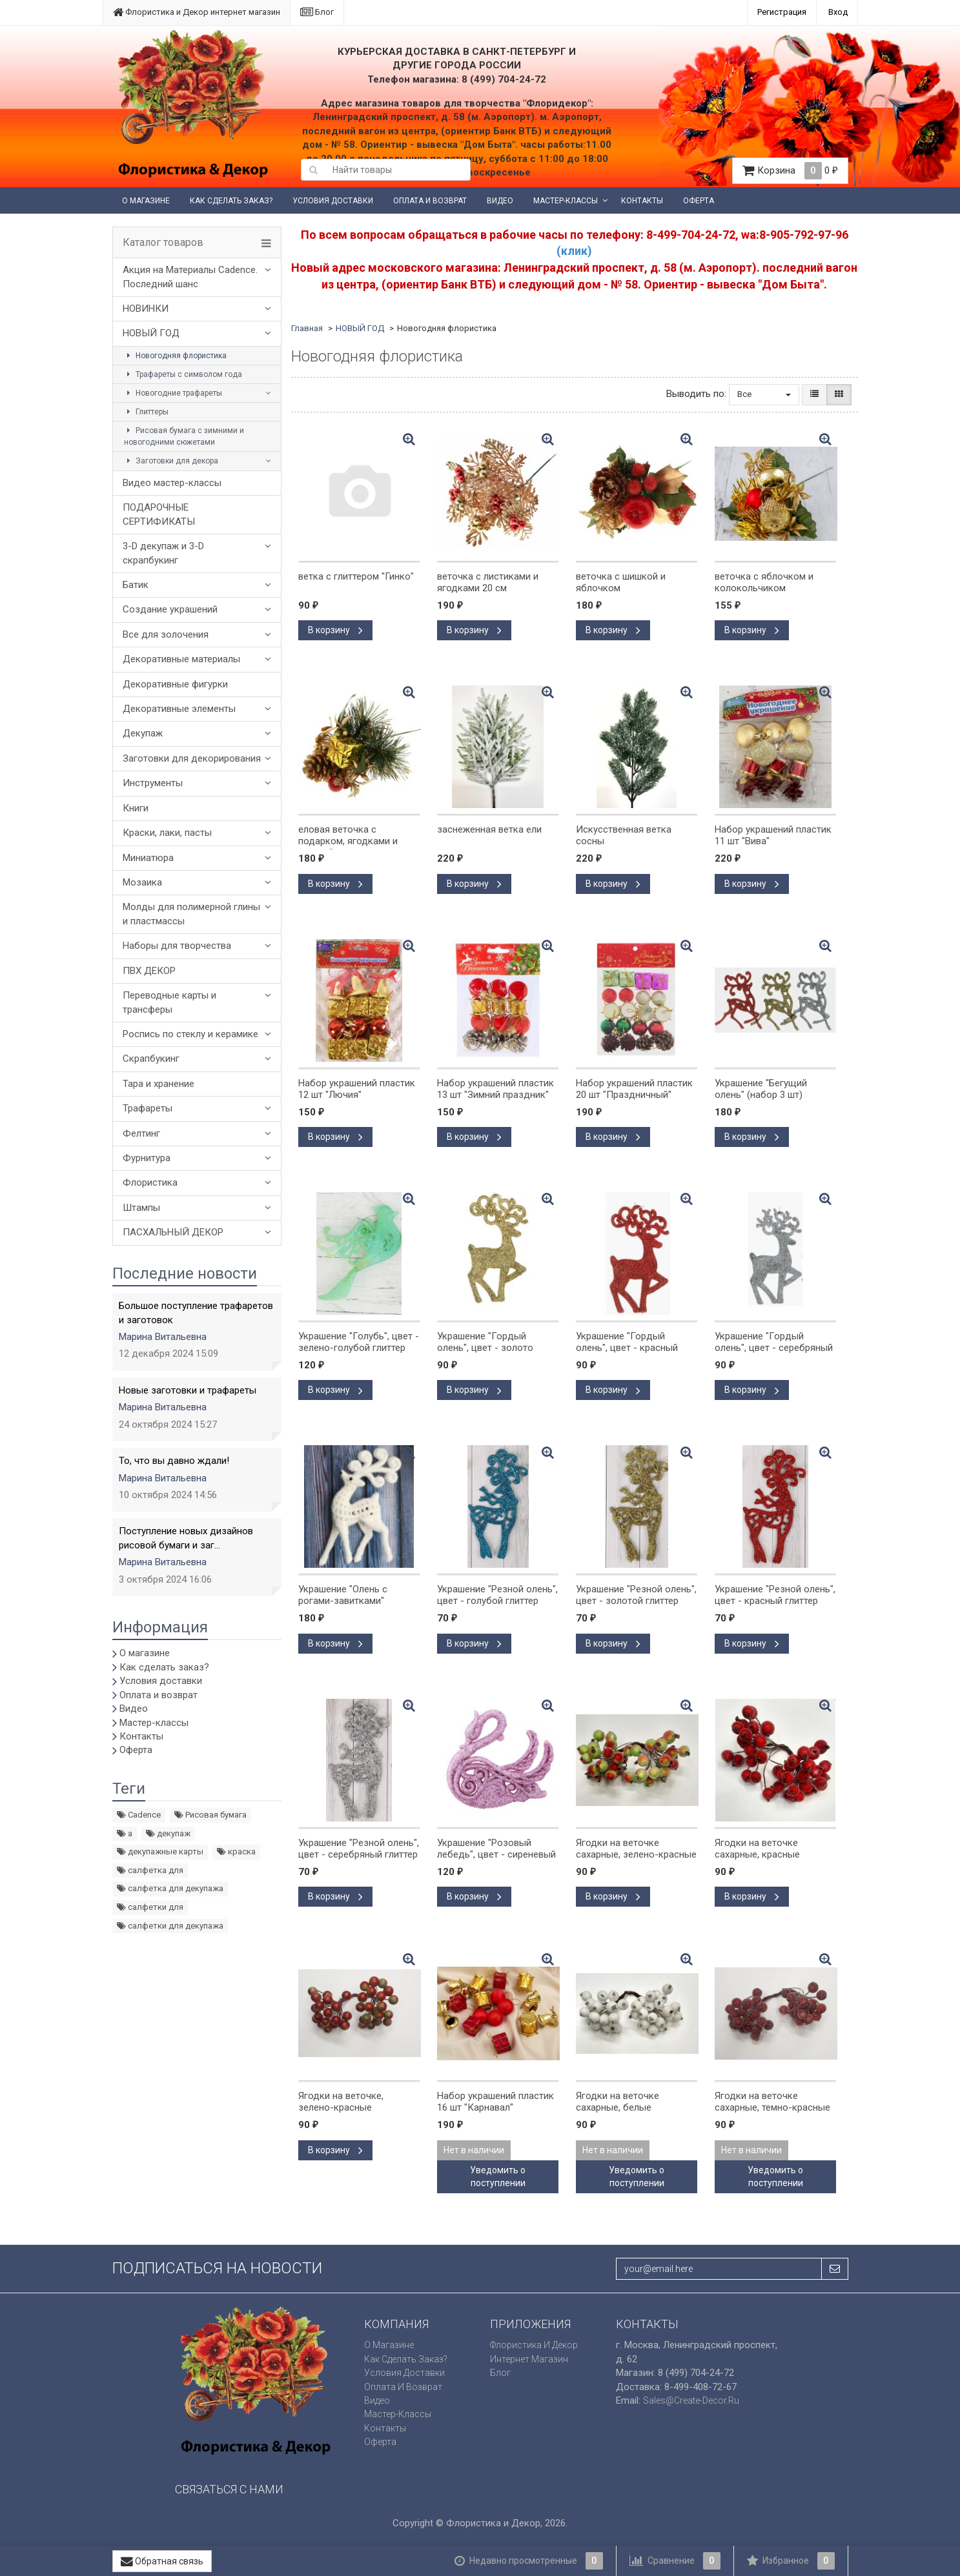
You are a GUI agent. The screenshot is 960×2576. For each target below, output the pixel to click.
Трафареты (147, 1108)
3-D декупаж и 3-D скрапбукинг (163, 552)
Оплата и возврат (430, 200)
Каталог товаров (163, 242)
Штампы (141, 1207)
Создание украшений (170, 609)
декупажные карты (160, 1851)
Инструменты (153, 783)
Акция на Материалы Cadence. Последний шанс (190, 276)
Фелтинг (141, 1133)
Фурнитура (146, 1158)
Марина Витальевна (163, 1337)
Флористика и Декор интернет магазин (196, 12)
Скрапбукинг (151, 1058)
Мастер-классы (565, 200)
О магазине (146, 200)
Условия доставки (332, 200)
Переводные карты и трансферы (169, 1002)
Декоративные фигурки (175, 684)
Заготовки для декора (171, 460)
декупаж (168, 1833)
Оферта (698, 200)
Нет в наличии (474, 2150)
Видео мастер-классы (172, 483)
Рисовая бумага (210, 1815)
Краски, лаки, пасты (167, 832)
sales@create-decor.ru (691, 2400)
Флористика (150, 1182)
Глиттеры (146, 411)
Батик (135, 585)
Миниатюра (148, 858)
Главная (307, 328)
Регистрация (781, 12)
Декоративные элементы (179, 709)
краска (236, 1851)
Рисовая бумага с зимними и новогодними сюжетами (184, 436)
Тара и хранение (158, 1084)
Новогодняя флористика (175, 355)
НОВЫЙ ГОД (151, 333)
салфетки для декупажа (170, 1926)
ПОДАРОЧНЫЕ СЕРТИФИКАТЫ (159, 514)
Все (764, 394)
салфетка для (150, 1870)
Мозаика (142, 882)
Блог (317, 12)
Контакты (642, 200)
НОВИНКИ (146, 308)
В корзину (335, 630)
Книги (135, 808)
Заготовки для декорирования (192, 758)
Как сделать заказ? (231, 200)
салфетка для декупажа (170, 1888)
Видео (500, 200)
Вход (838, 12)
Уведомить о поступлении (498, 2176)
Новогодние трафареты (173, 393)
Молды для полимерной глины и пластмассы (191, 913)
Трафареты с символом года (183, 374)
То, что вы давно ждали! (174, 1460)
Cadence (139, 1815)
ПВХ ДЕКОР (149, 971)
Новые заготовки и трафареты (187, 1390)
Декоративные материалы (181, 659)
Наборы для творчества (177, 945)
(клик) (574, 251)
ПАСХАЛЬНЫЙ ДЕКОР (173, 1232)
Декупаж (143, 733)
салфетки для (150, 1907)
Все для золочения (166, 634)
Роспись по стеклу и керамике (190, 1034)
